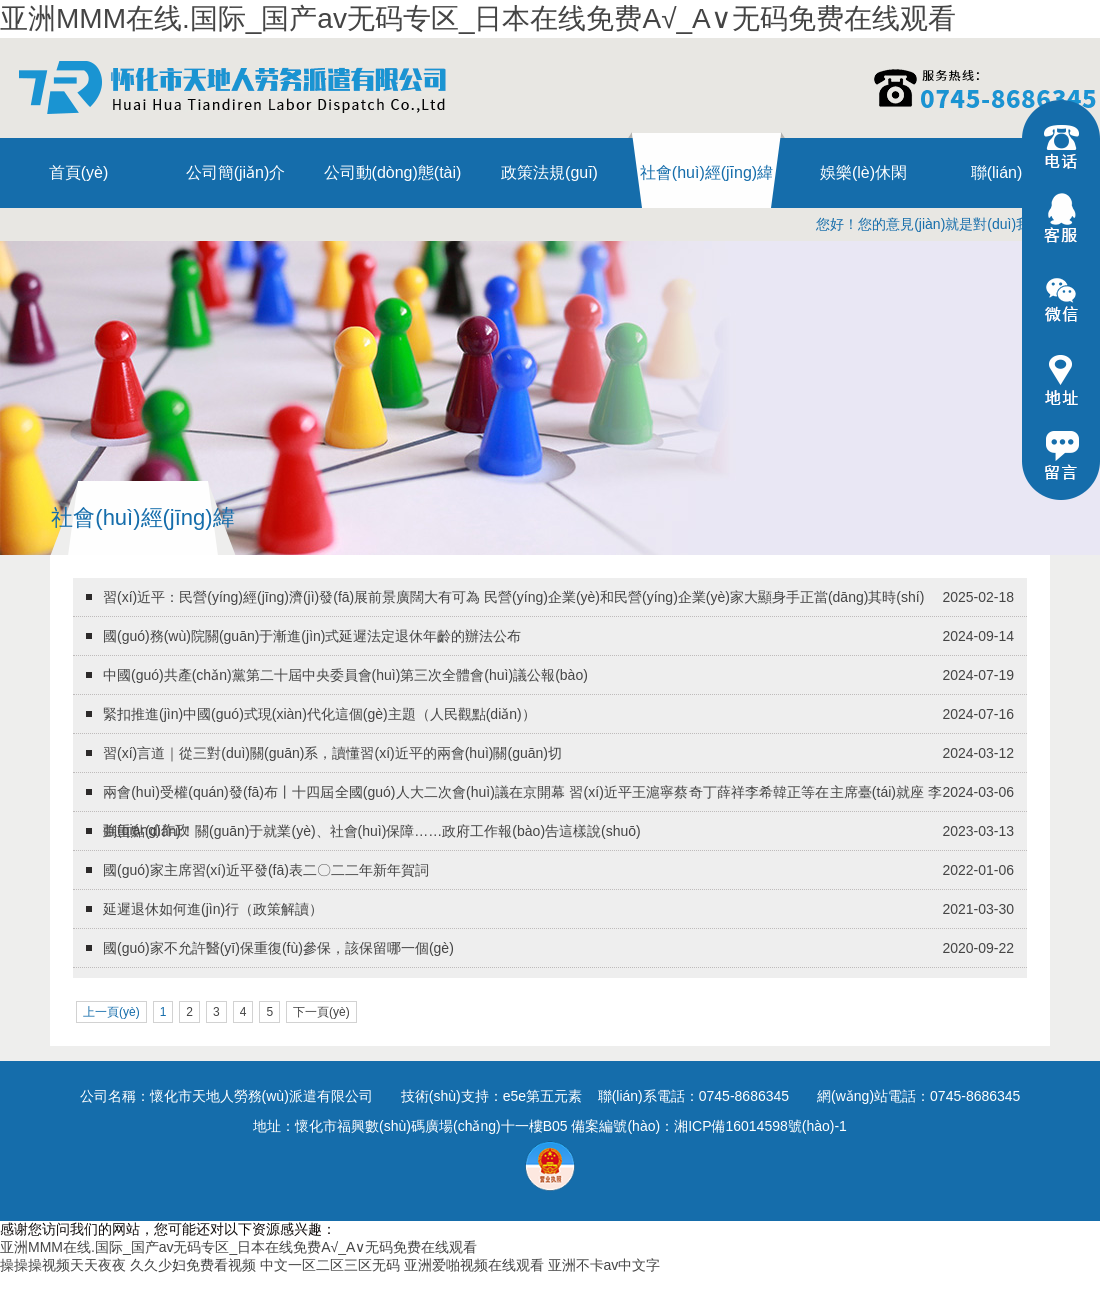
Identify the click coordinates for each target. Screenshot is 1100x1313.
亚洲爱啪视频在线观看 (474, 1265)
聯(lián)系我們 (1021, 172)
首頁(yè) (79, 172)
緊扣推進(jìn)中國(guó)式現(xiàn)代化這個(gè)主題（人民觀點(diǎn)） (319, 714)
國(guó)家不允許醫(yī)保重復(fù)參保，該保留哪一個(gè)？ (278, 948)
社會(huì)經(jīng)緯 (706, 172)
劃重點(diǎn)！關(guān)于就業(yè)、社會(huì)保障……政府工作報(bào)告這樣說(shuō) (372, 831)
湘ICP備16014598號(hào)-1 (760, 1126)
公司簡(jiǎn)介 (236, 172)
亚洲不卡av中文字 (604, 1265)
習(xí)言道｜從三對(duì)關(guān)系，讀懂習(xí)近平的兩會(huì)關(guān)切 (332, 753)
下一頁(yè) (321, 1012)
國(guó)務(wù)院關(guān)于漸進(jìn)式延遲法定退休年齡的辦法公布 (312, 636)
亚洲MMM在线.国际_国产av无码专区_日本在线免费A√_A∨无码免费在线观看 (478, 18)
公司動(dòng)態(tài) (393, 172)
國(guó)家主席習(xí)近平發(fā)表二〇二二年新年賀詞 (266, 870)
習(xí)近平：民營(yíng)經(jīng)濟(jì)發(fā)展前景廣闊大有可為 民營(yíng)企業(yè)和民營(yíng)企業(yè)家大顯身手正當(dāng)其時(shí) (513, 597)
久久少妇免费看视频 (193, 1265)
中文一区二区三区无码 (330, 1265)
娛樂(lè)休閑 (863, 172)
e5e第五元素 (542, 1096)
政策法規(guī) (549, 172)
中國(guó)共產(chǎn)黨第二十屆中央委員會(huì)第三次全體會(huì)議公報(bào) (345, 675)
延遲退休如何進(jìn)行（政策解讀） (213, 909)
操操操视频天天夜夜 (63, 1265)
